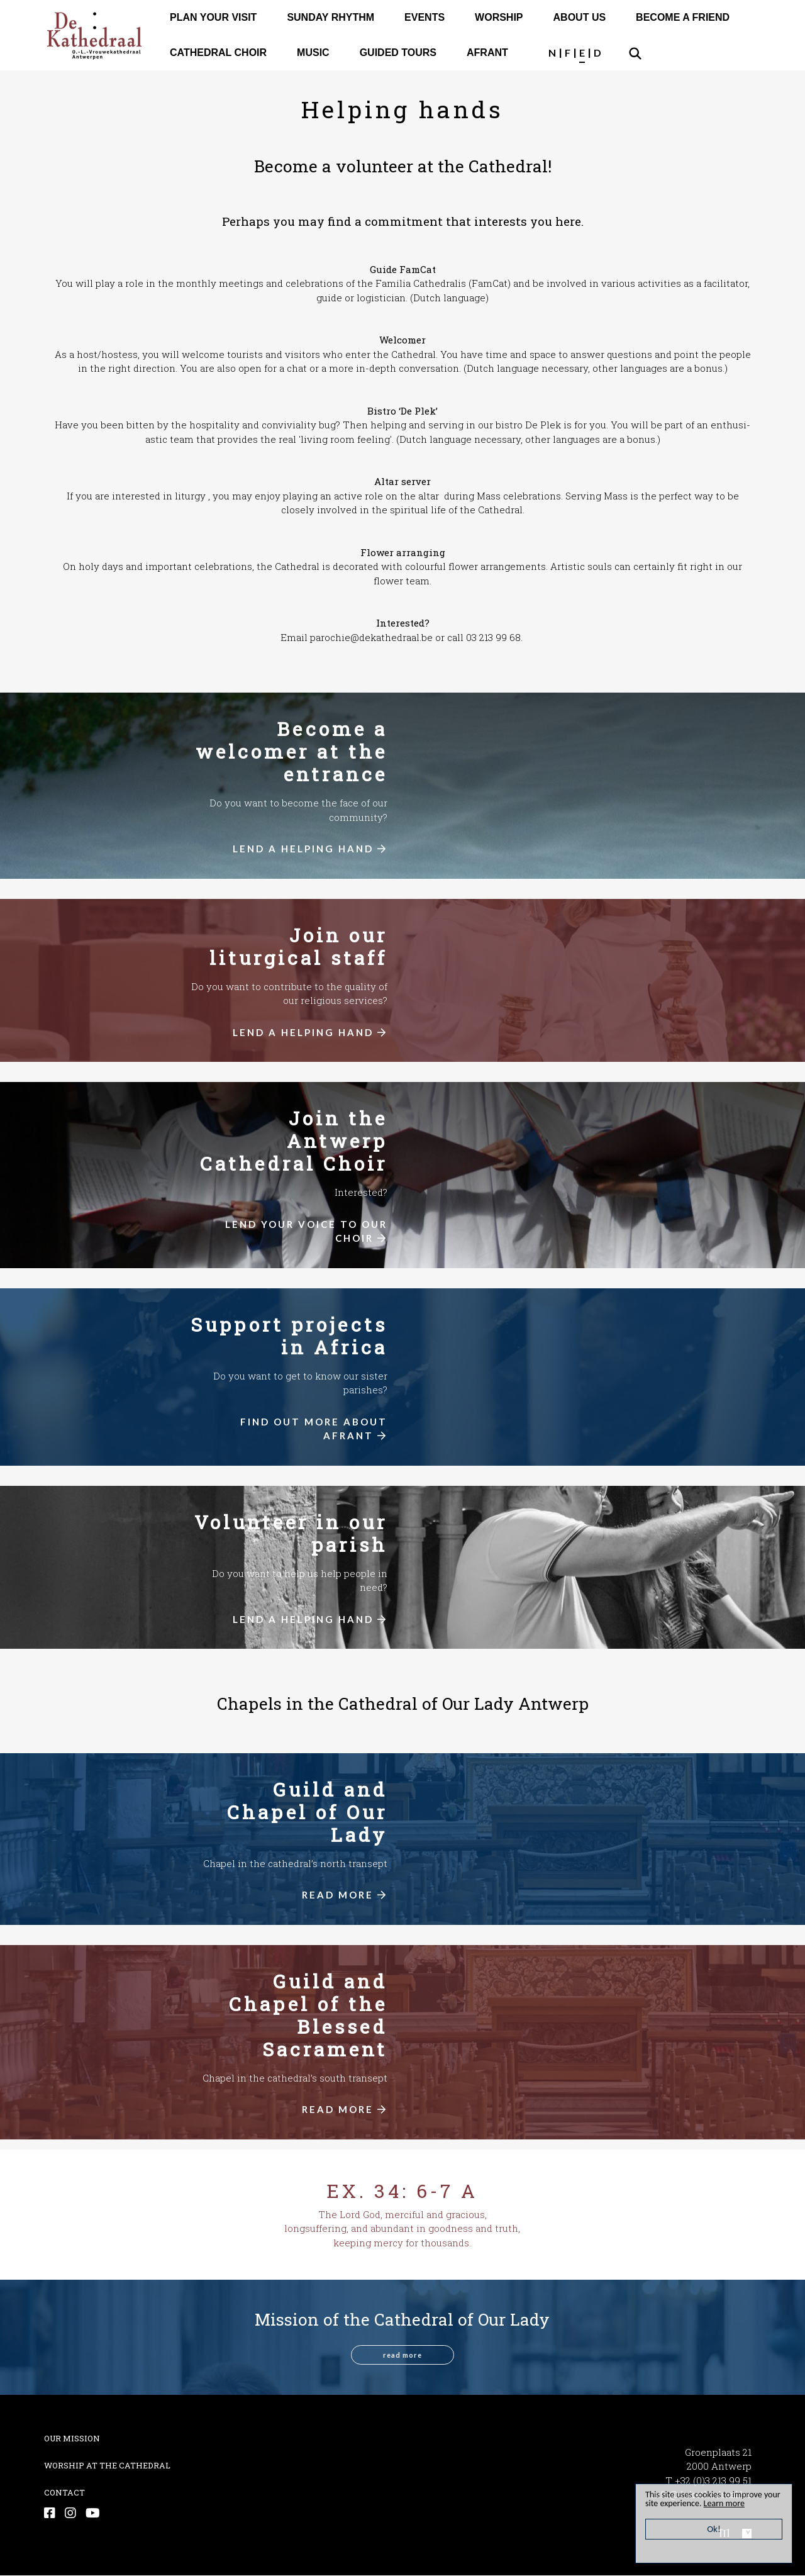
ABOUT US (579, 17)
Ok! (714, 2528)
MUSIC (313, 52)
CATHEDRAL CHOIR (218, 52)
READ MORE (344, 1894)
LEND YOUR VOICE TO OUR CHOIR (306, 1231)
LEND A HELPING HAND (310, 848)
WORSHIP (499, 17)
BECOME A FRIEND (683, 17)
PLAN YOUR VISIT (213, 17)
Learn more (749, 2503)
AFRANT (487, 52)
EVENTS (424, 17)
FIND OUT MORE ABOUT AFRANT (313, 1429)
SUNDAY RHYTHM (330, 17)
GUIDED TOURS (398, 52)
